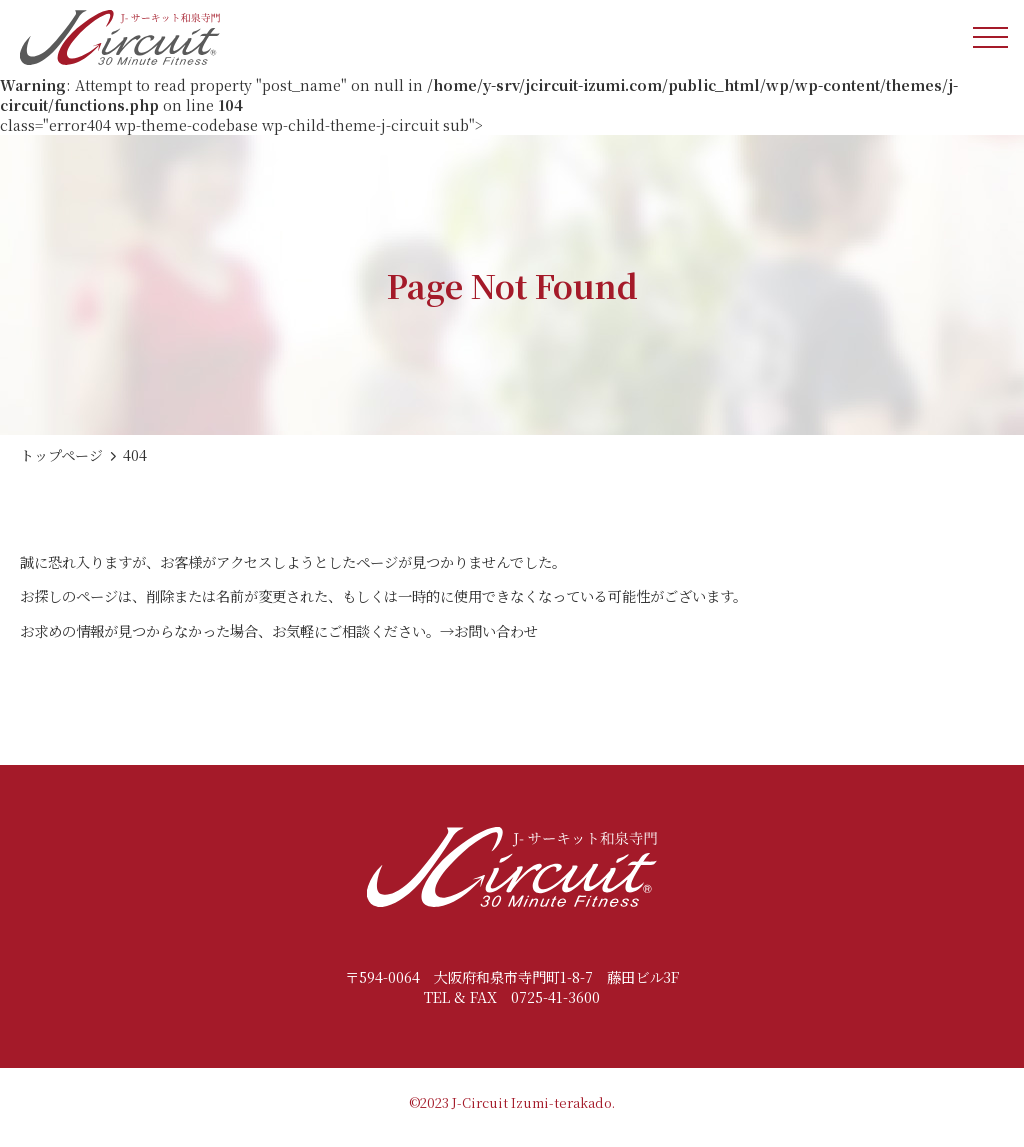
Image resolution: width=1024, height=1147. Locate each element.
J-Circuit (480, 1102)
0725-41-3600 (555, 997)
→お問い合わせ (489, 631)
